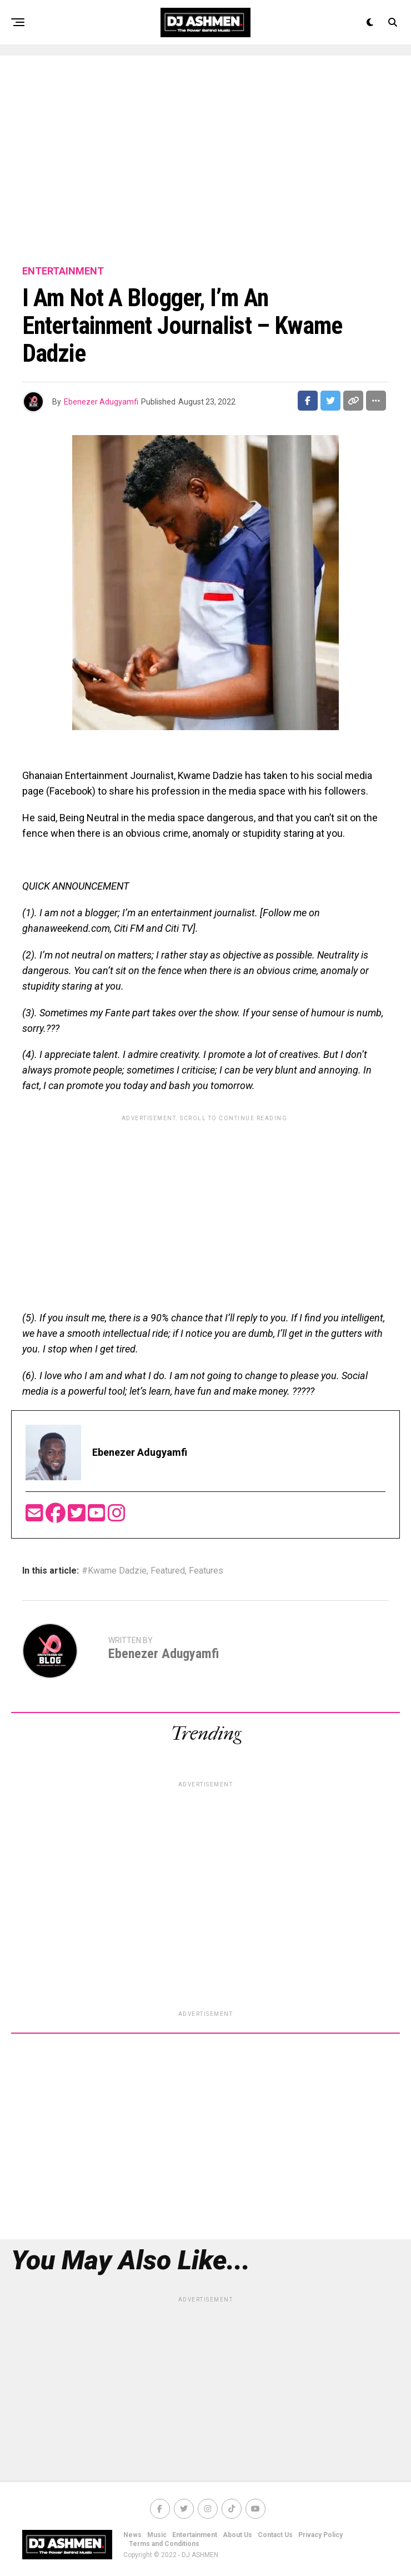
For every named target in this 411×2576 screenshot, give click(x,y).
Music (157, 2535)
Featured (168, 1570)
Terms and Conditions (164, 2544)
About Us (237, 2535)
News (132, 2535)
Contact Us (275, 2535)
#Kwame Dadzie (114, 1570)
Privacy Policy (320, 2535)
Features (206, 1570)
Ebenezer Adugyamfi (101, 401)
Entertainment (194, 2535)
